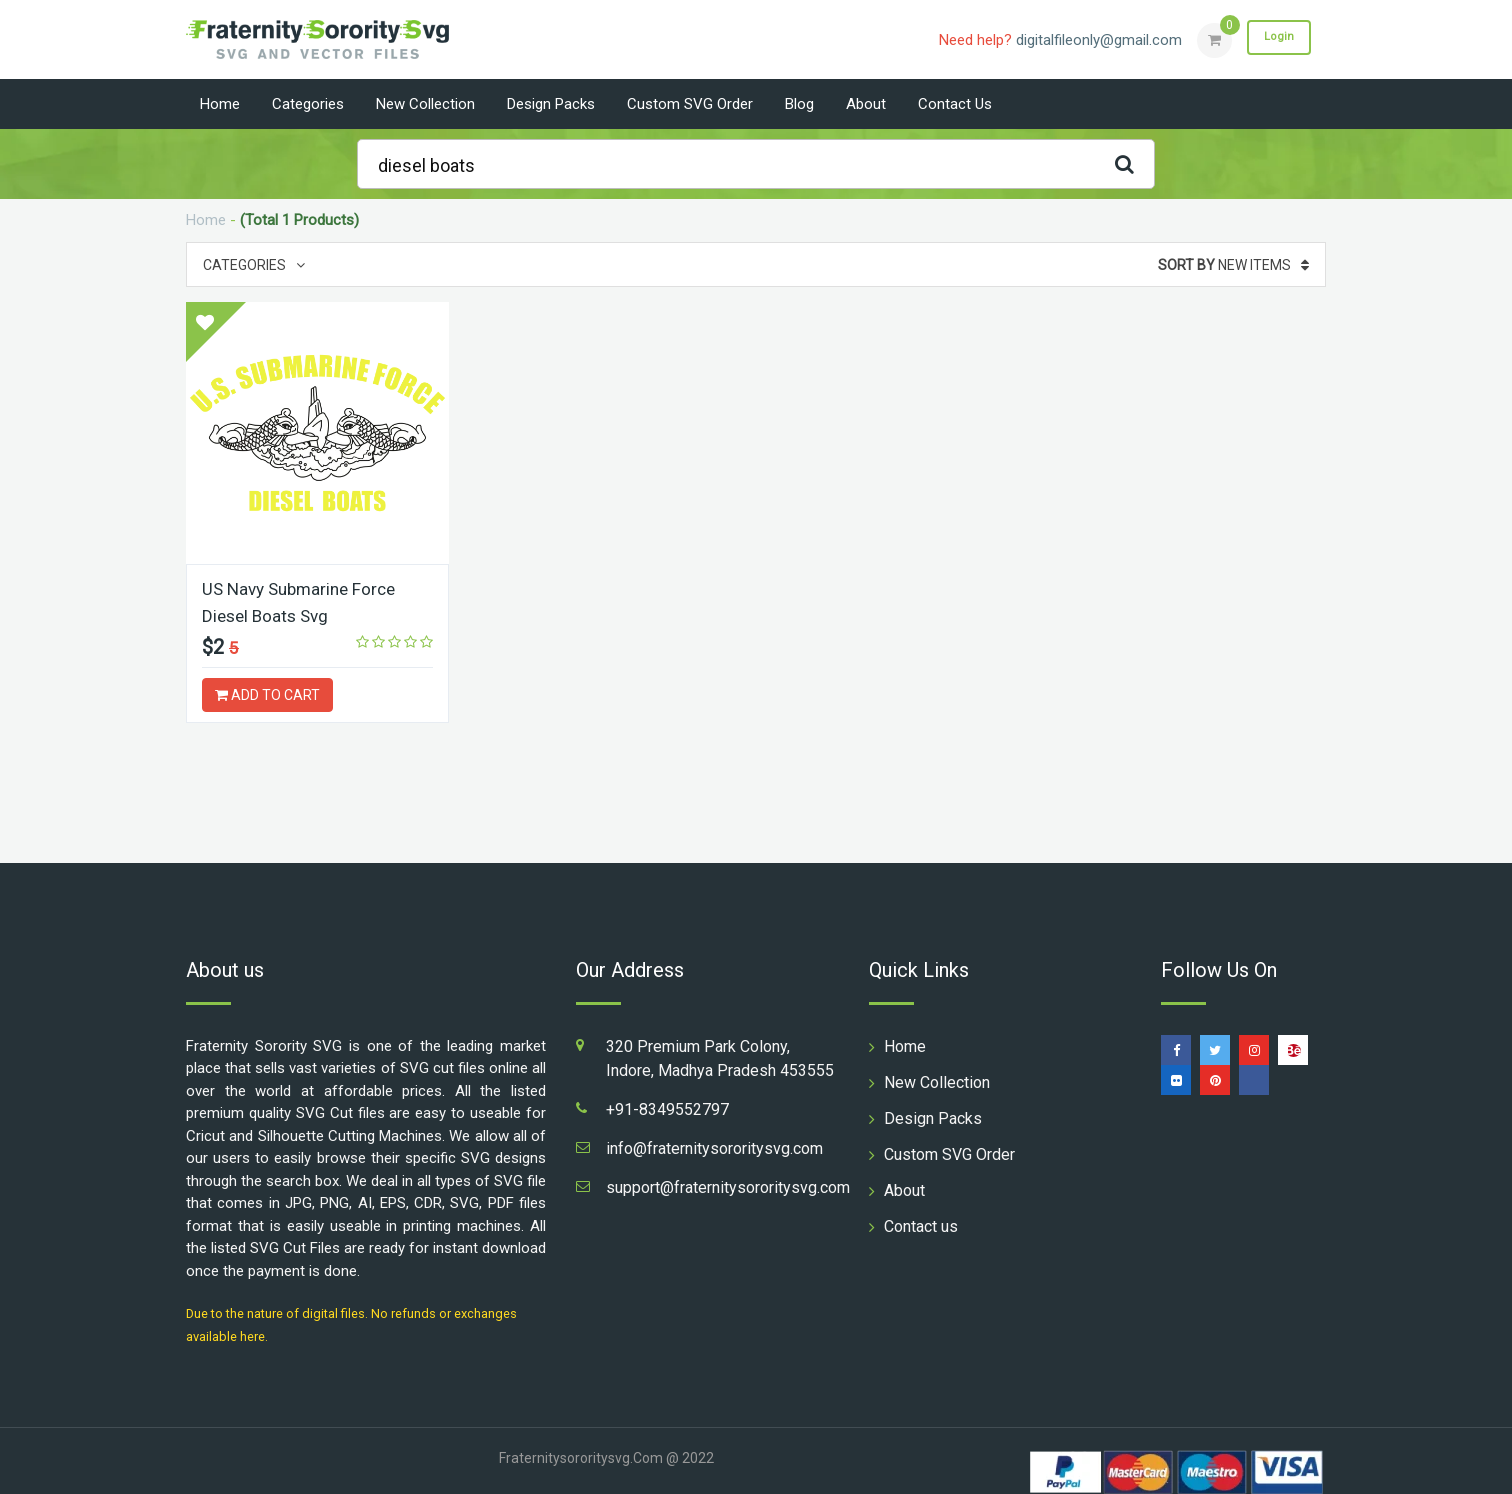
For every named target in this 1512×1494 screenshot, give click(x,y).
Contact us (955, 104)
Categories (308, 104)
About (866, 104)
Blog (799, 104)
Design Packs (551, 104)
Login (1274, 39)
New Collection (425, 104)
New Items (1233, 265)
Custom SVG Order (690, 104)
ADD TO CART (267, 694)
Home (220, 104)
